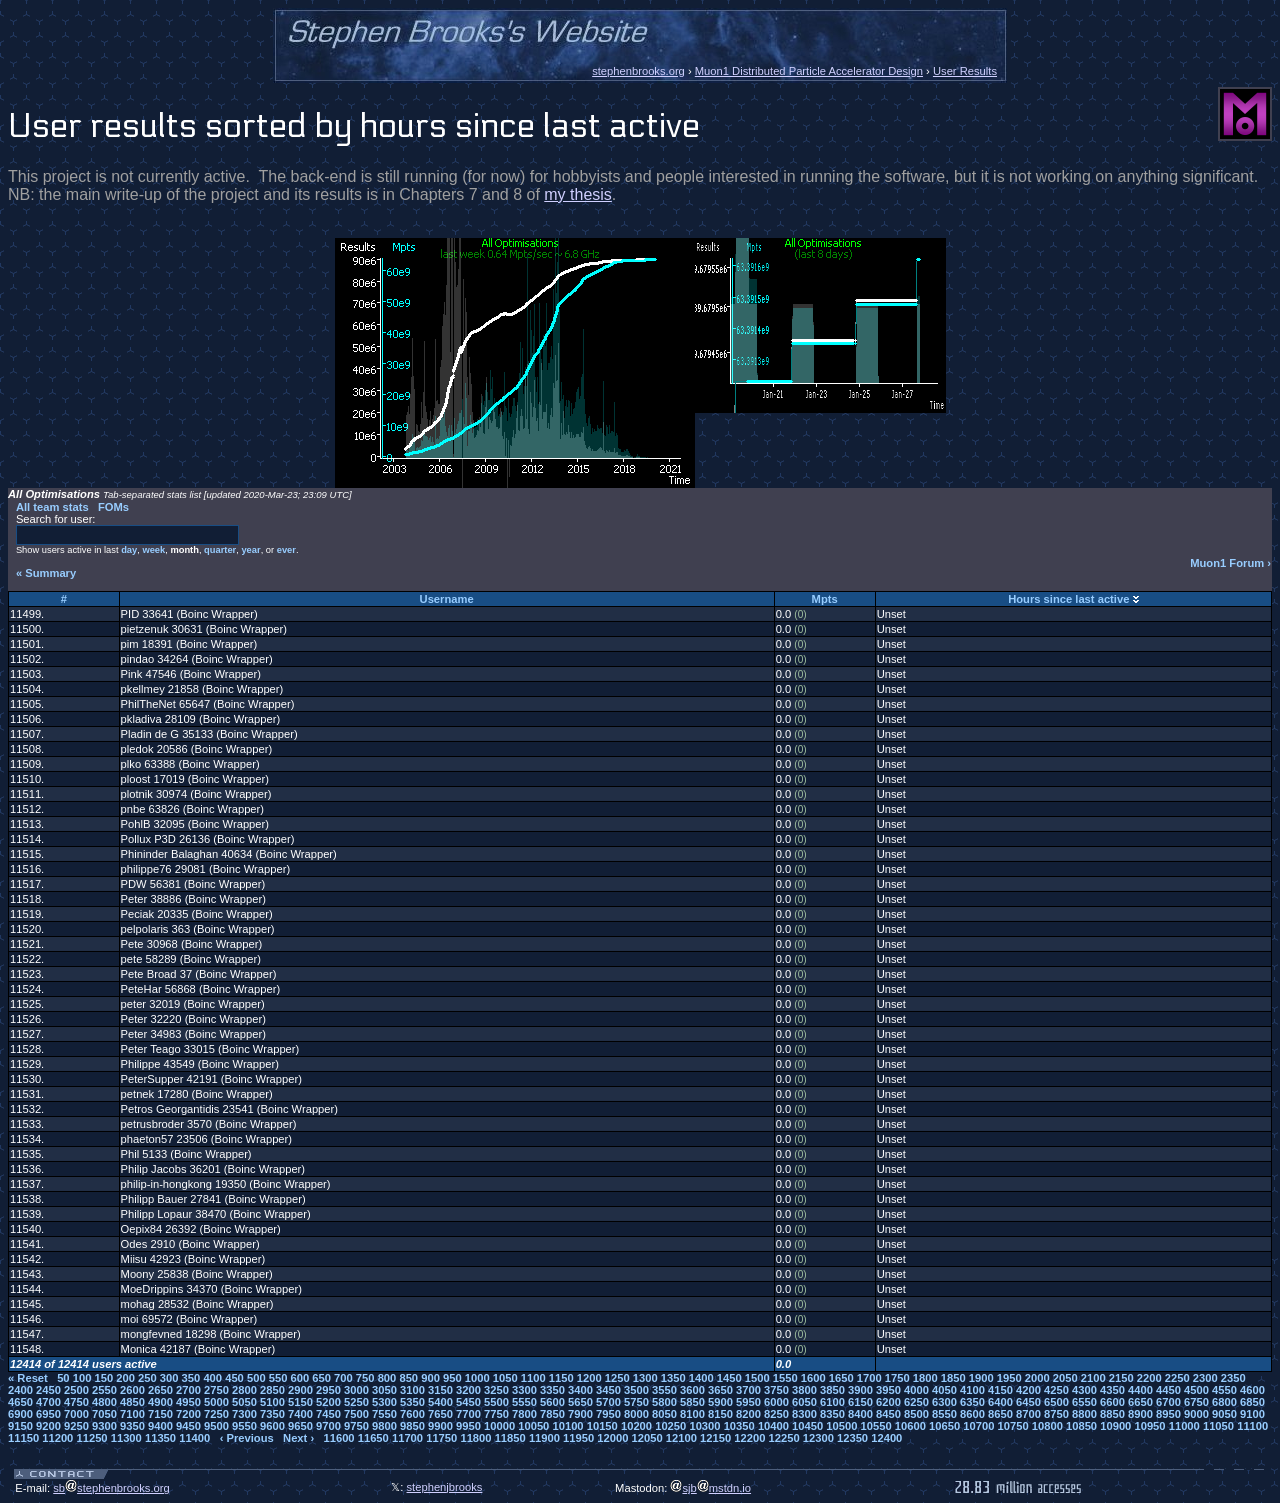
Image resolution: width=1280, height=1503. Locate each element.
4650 (20, 1402)
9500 (216, 1426)
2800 (244, 1390)
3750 (776, 1390)
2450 (48, 1390)
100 (82, 1378)
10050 (533, 1426)
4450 (1168, 1390)
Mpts (825, 599)
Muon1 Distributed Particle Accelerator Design (809, 71)
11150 (23, 1438)
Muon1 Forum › (1230, 563)
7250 (216, 1414)
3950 (888, 1390)
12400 (886, 1438)
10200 (636, 1426)
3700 (748, 1390)
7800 (524, 1414)
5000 (216, 1402)
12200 (749, 1438)
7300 (244, 1414)
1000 (477, 1378)
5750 (636, 1402)
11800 (475, 1438)
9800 (384, 1426)
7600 (412, 1414)
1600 (813, 1378)
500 (256, 1378)
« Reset (28, 1378)
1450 (729, 1378)
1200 (589, 1378)
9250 (76, 1426)
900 (430, 1378)
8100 (692, 1414)
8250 (776, 1414)
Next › (298, 1438)
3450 (608, 1390)
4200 (1028, 1390)
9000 (1196, 1414)
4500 (1196, 1390)
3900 (860, 1390)
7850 (552, 1414)
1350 (673, 1378)
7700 (468, 1414)
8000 (636, 1414)
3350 (552, 1390)
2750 (216, 1390)
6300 (944, 1402)
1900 (981, 1378)
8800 (1084, 1414)
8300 (804, 1414)
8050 (664, 1414)
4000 (916, 1390)
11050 (1218, 1426)
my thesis (578, 194)
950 (452, 1378)
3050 (384, 1390)
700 (343, 1378)
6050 (804, 1402)
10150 (602, 1426)
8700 (1028, 1414)
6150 (860, 1402)
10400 (773, 1426)
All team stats (52, 507)
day (129, 550)
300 (169, 1378)
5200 (328, 1402)
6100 (832, 1402)
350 (191, 1378)
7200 (188, 1414)
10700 (978, 1426)
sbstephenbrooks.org (111, 1488)
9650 (300, 1426)
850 (408, 1378)
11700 (407, 1438)
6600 (1112, 1402)
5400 (440, 1402)
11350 (160, 1438)
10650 (944, 1426)
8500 (916, 1414)
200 (125, 1378)
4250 (1056, 1390)
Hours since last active (1068, 599)
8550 (944, 1414)
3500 (636, 1390)
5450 (468, 1402)
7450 (328, 1414)
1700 (869, 1378)
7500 (356, 1414)
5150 (300, 1402)
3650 (720, 1390)
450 (234, 1378)
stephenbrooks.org (638, 71)
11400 (194, 1438)
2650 (160, 1390)
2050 (1065, 1378)
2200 (1149, 1378)
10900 (1115, 1426)
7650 (440, 1414)
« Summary (46, 573)
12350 (852, 1438)
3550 (664, 1390)
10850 (1081, 1426)
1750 (897, 1378)
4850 (132, 1402)
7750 (496, 1414)
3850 (832, 1390)
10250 (670, 1426)
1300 (645, 1378)
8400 (860, 1414)
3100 (412, 1390)
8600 (972, 1414)
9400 (160, 1426)
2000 (1037, 1378)
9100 (1252, 1414)
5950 (748, 1402)
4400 (1140, 1390)
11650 (373, 1438)
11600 (338, 1438)
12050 (647, 1438)
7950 (608, 1414)
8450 (888, 1414)
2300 (1205, 1378)
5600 (552, 1402)
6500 (1056, 1402)
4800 (104, 1402)
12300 (818, 1438)
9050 (1224, 1414)
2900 (300, 1390)
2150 (1121, 1378)
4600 (1252, 1390)
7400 (300, 1414)
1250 (617, 1378)
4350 (1112, 1390)
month (184, 550)
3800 (804, 1390)
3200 (468, 1390)
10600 (910, 1426)
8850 (1112, 1414)
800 (387, 1378)
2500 (76, 1390)
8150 (720, 1414)
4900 (160, 1402)
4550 (1224, 1390)
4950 (188, 1402)
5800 (664, 1402)
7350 (272, 1414)
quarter (220, 550)
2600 (132, 1390)
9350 (132, 1426)
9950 (468, 1426)
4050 (944, 1390)
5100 (272, 1402)
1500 (757, 1378)
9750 (356, 1426)
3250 (496, 1390)
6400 (1000, 1402)
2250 (1177, 1378)
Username (447, 599)
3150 (440, 1390)
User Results (965, 71)
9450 (188, 1426)
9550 (244, 1426)
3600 (692, 1390)
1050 (505, 1378)
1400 (701, 1378)
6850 (1252, 1402)
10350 (739, 1426)
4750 (76, 1402)
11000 (1184, 1426)
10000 (499, 1426)
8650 (1000, 1414)
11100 (1252, 1426)
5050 (244, 1402)
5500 (496, 1402)
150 (103, 1378)
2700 (188, 1390)
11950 (578, 1438)
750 (365, 1378)
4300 (1084, 1390)
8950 (1168, 1414)
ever (286, 550)
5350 (412, 1402)
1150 (561, 1378)
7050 (104, 1414)
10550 (876, 1426)
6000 (776, 1402)
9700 (328, 1426)
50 (63, 1378)
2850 (272, 1390)
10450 (807, 1426)
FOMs (113, 507)
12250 (784, 1438)
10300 (704, 1426)
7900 (580, 1414)
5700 (608, 1402)
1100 (533, 1378)
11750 (441, 1438)
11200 (57, 1438)
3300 (524, 1390)
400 (212, 1378)
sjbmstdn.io (710, 1488)
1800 (925, 1378)
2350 (1233, 1378)
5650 (580, 1402)
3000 (356, 1390)
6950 (48, 1414)
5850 (692, 1402)
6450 (1028, 1402)
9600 (272, 1426)
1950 (1009, 1378)
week (153, 550)
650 (321, 1378)
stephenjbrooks (445, 1487)
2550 (104, 1390)
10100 (567, 1426)
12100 (681, 1438)
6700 (1168, 1402)
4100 (972, 1390)
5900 (720, 1402)
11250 (91, 1438)
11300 (126, 1438)
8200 (748, 1414)
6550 (1084, 1402)
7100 (132, 1414)
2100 (1093, 1378)
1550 (785, 1378)
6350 (972, 1402)
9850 (412, 1426)
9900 (440, 1426)
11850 (510, 1438)
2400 (20, 1390)
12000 (612, 1438)
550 (278, 1378)
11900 (544, 1438)
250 (147, 1378)
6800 (1224, 1402)
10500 (841, 1426)
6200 (888, 1402)
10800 (1047, 1426)
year (250, 550)
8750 (1056, 1414)
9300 (104, 1426)
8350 (832, 1414)
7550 (384, 1414)
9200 (48, 1426)
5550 (524, 1402)
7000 (76, 1414)
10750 (1013, 1426)
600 (300, 1378)
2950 (328, 1390)
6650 (1140, 1402)
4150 (1000, 1390)
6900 (20, 1414)
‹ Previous (247, 1438)
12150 (715, 1438)
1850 (953, 1378)
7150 (160, 1414)
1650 (841, 1378)
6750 (1196, 1402)
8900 (1140, 1414)
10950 (1149, 1426)
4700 (48, 1402)
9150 (20, 1426)
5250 (356, 1402)
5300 (384, 1402)
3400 (580, 1390)
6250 (916, 1402)
